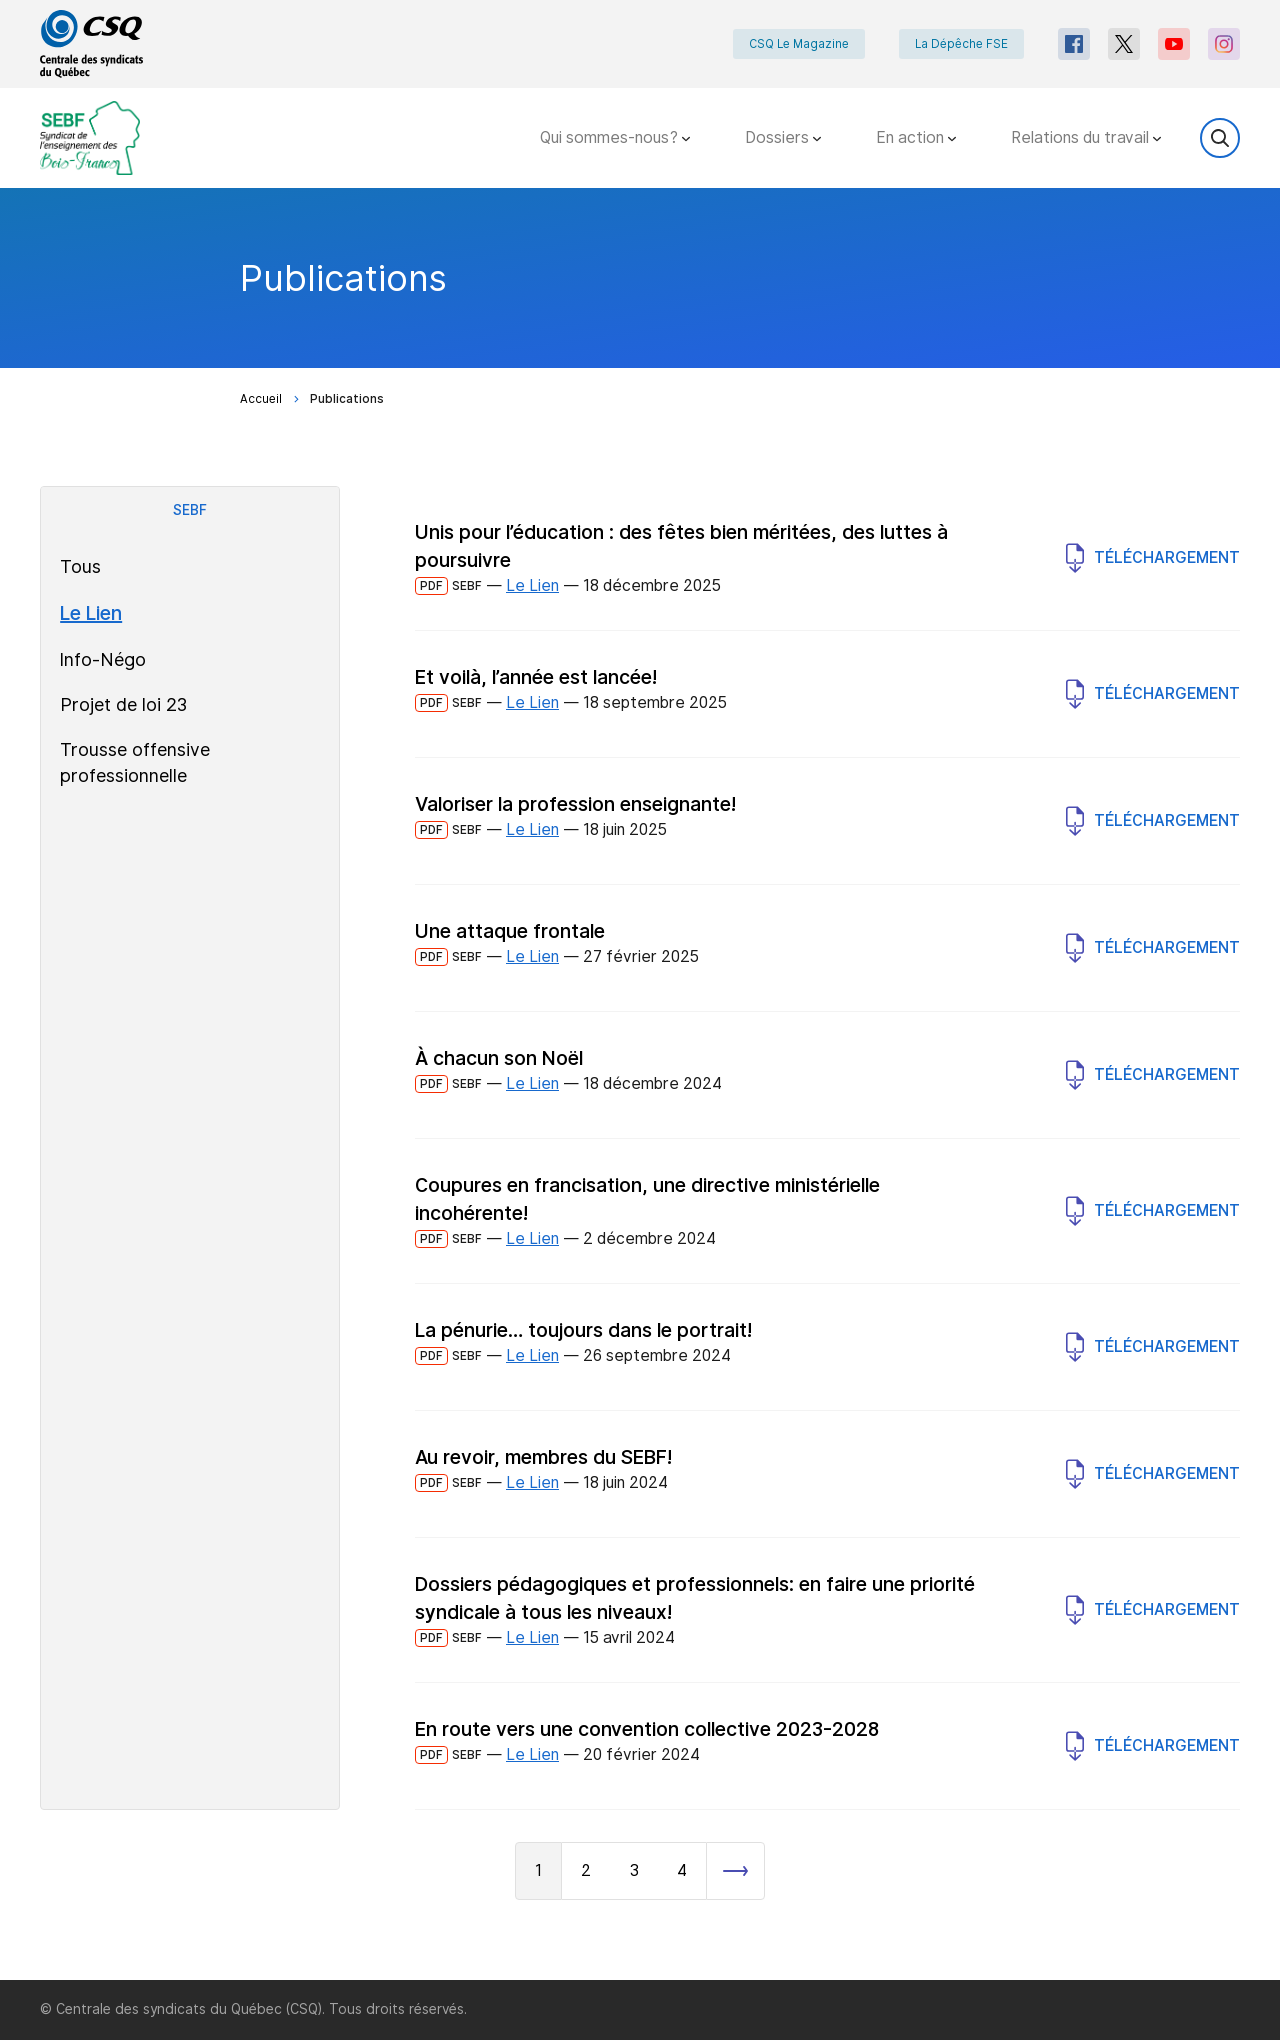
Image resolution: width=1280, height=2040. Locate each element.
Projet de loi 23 (123, 704)
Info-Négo (103, 659)
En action (916, 137)
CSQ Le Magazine (799, 44)
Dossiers (783, 137)
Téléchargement (1153, 558)
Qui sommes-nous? (615, 137)
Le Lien (91, 613)
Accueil (261, 399)
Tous (80, 566)
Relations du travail (1086, 137)
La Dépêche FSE (961, 44)
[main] (640, 1084)
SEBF (190, 510)
